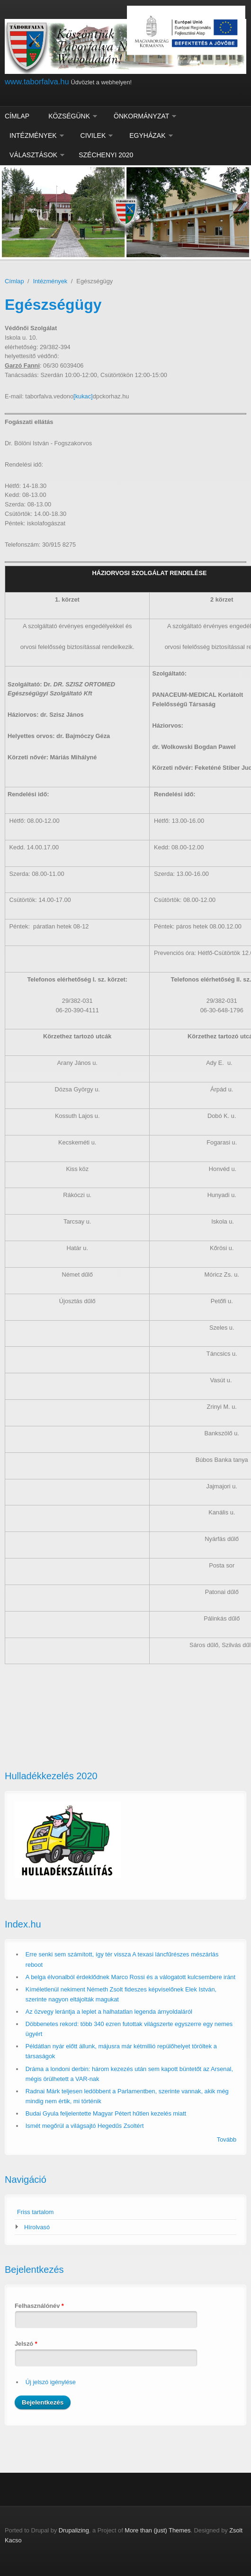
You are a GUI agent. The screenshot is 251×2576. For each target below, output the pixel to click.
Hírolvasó (37, 2227)
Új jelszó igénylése (51, 2382)
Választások (33, 155)
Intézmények (33, 135)
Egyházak (147, 135)
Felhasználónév (39, 2305)
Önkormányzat (141, 116)
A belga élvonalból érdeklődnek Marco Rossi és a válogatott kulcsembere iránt (130, 1977)
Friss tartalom (35, 2212)
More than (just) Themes (157, 2530)
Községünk (69, 116)
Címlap (17, 116)
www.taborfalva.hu (37, 81)
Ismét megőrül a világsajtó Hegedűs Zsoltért (85, 2125)
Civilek (93, 135)
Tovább (226, 2139)
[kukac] (83, 396)
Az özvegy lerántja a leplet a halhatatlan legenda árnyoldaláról (109, 2011)
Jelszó (26, 2343)
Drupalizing (74, 2530)
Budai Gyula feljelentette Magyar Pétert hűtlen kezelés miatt (106, 2113)
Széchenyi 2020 (106, 155)
